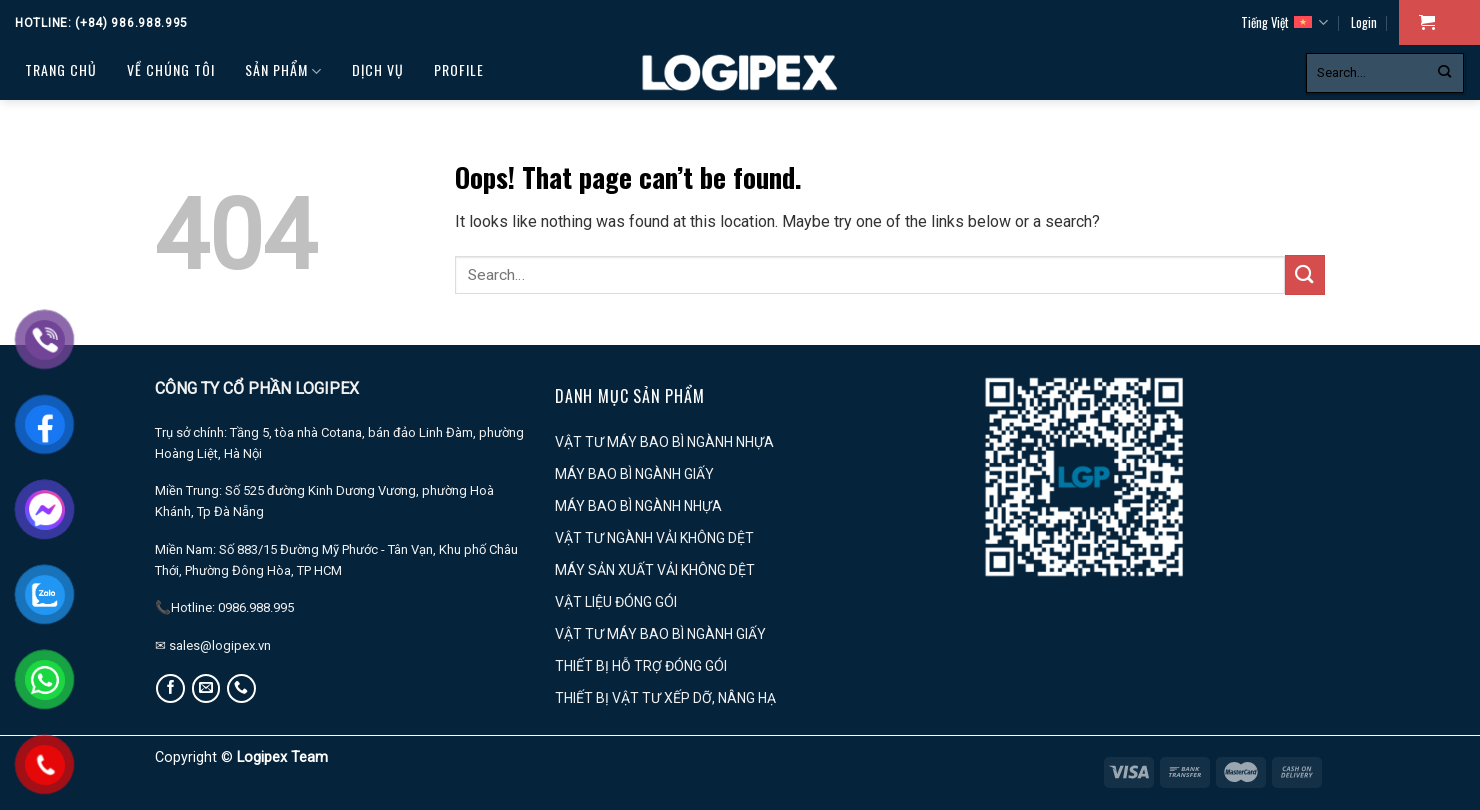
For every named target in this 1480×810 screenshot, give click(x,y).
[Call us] (241, 688)
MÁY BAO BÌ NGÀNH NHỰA (638, 506)
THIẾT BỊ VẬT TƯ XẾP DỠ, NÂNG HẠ (665, 698)
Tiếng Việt (1284, 23)
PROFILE (459, 69)
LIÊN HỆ (133, 119)
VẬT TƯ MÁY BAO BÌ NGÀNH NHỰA (664, 442)
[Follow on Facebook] (170, 688)
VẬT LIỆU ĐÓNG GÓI (616, 602)
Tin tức (55, 119)
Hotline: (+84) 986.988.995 (101, 23)
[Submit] (1444, 73)
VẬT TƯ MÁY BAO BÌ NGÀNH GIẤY (660, 634)
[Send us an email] (206, 688)
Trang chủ (61, 69)
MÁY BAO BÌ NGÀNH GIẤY (634, 474)
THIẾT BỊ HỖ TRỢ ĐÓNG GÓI (641, 666)
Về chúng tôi (171, 69)
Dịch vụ (378, 69)
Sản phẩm (283, 70)
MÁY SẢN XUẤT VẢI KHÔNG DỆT (655, 570)
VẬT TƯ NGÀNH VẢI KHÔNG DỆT (654, 538)
